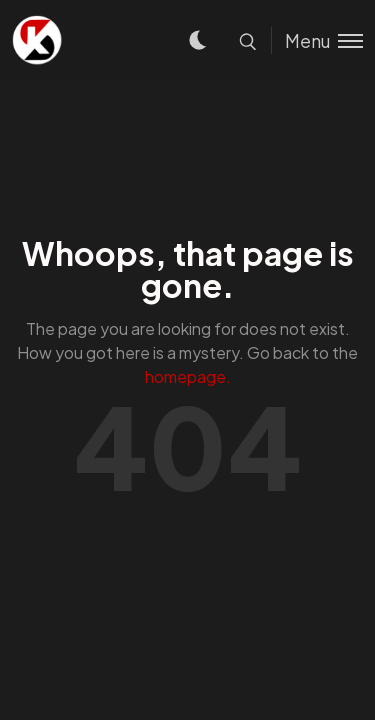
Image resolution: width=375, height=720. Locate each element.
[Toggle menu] (317, 40)
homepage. (188, 376)
